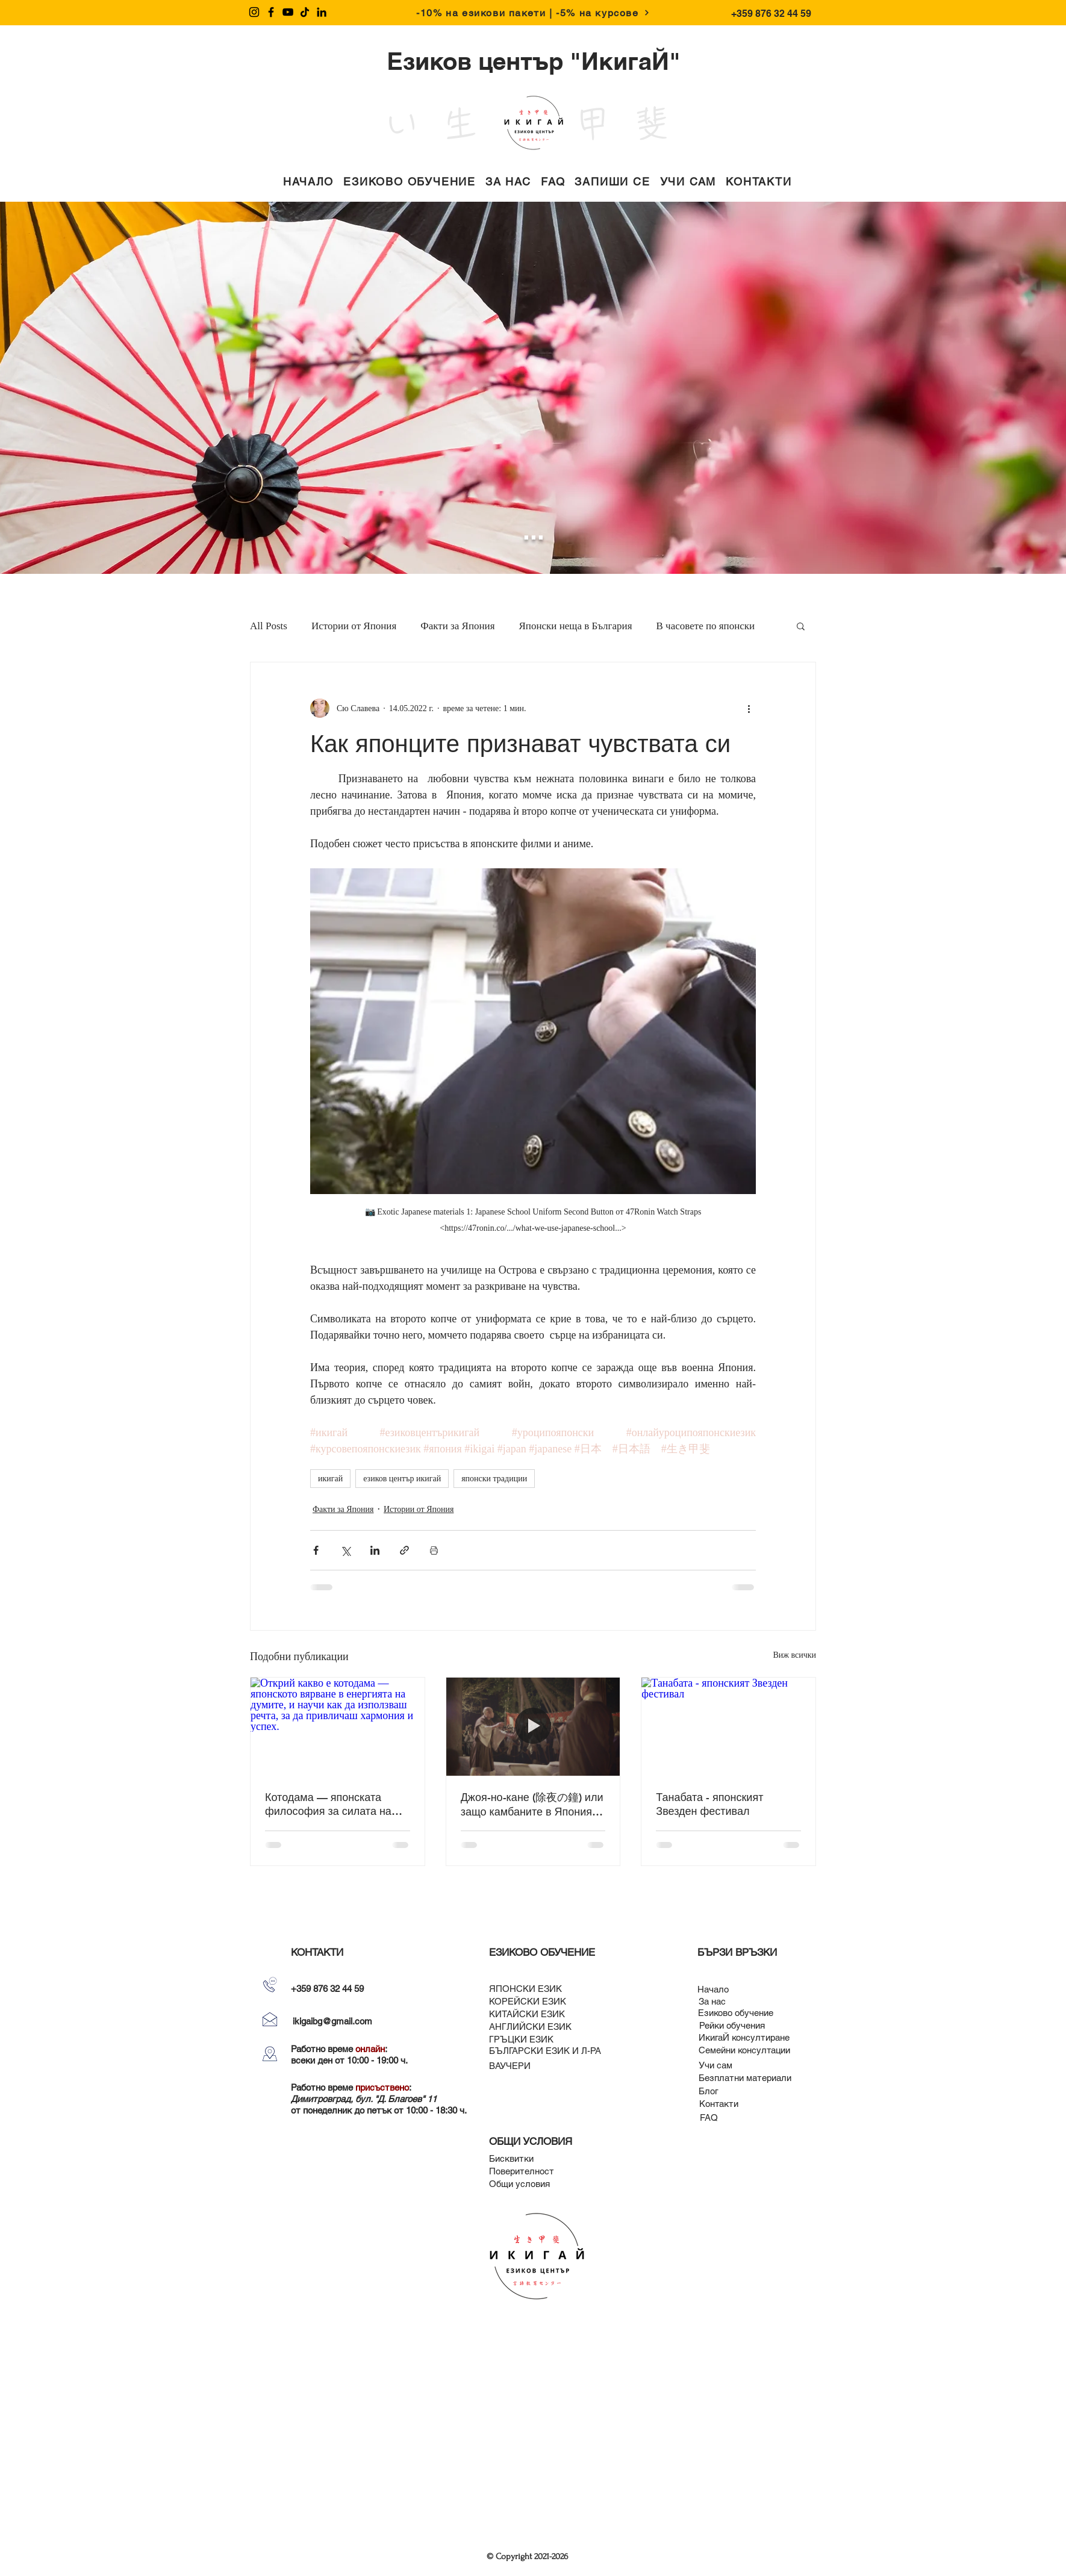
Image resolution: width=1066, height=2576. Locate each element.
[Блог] (708, 2091)
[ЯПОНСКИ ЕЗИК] (525, 1988)
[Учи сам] (715, 2065)
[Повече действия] (748, 708)
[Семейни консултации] (744, 2050)
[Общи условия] (519, 2183)
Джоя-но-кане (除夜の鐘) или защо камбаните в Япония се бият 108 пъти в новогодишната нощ (532, 1804)
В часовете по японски (705, 626)
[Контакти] (718, 2103)
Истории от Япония (353, 626)
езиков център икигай (402, 1478)
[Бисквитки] (511, 2158)
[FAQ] (708, 2117)
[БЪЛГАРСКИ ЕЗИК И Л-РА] (545, 2050)
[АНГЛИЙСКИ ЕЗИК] (530, 2026)
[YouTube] (288, 12)
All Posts (268, 626)
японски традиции (494, 1478)
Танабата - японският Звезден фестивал (709, 1804)
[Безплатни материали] (745, 2077)
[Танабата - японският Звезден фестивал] (728, 1726)
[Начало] (713, 1989)
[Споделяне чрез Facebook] (316, 1550)
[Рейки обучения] (732, 2025)
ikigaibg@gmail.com (332, 2021)
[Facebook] (271, 12)
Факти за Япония (457, 626)
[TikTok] (304, 12)
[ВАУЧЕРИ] (510, 2065)
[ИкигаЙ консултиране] (744, 2037)
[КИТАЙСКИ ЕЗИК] (527, 2014)
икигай (330, 1478)
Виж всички (794, 1655)
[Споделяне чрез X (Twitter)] (345, 1550)
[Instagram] (254, 12)
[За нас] (711, 2001)
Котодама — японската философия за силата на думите (328, 1804)
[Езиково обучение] (735, 2012)
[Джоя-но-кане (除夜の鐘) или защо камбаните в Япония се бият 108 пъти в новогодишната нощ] (533, 1726)
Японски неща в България (575, 626)
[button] (409, 182)
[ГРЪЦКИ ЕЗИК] (521, 2039)
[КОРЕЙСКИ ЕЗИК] (527, 2001)
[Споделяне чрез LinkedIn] (375, 1550)
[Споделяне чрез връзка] (404, 1550)
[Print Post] (434, 1550)
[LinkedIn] (321, 12)
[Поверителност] (521, 2171)
